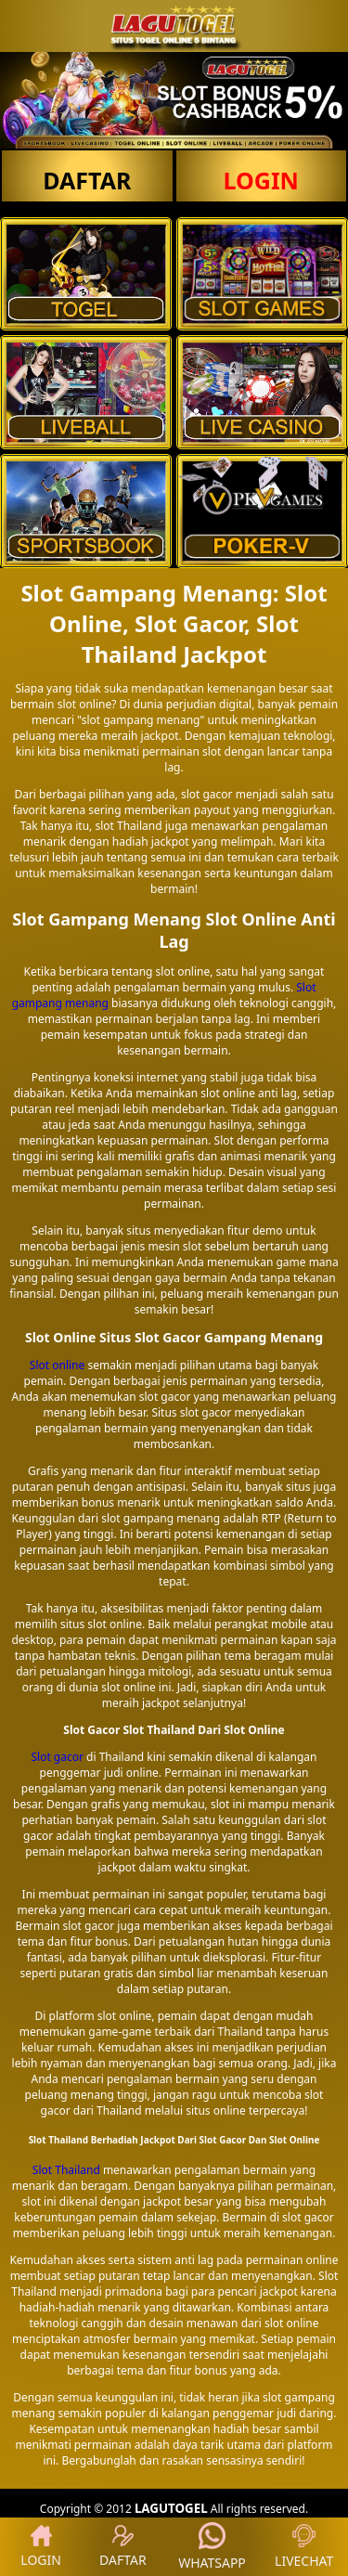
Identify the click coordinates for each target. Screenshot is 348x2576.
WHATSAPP (212, 2546)
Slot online (57, 1365)
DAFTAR (87, 180)
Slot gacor (57, 1757)
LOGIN (261, 180)
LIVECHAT (304, 2547)
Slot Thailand (66, 2170)
